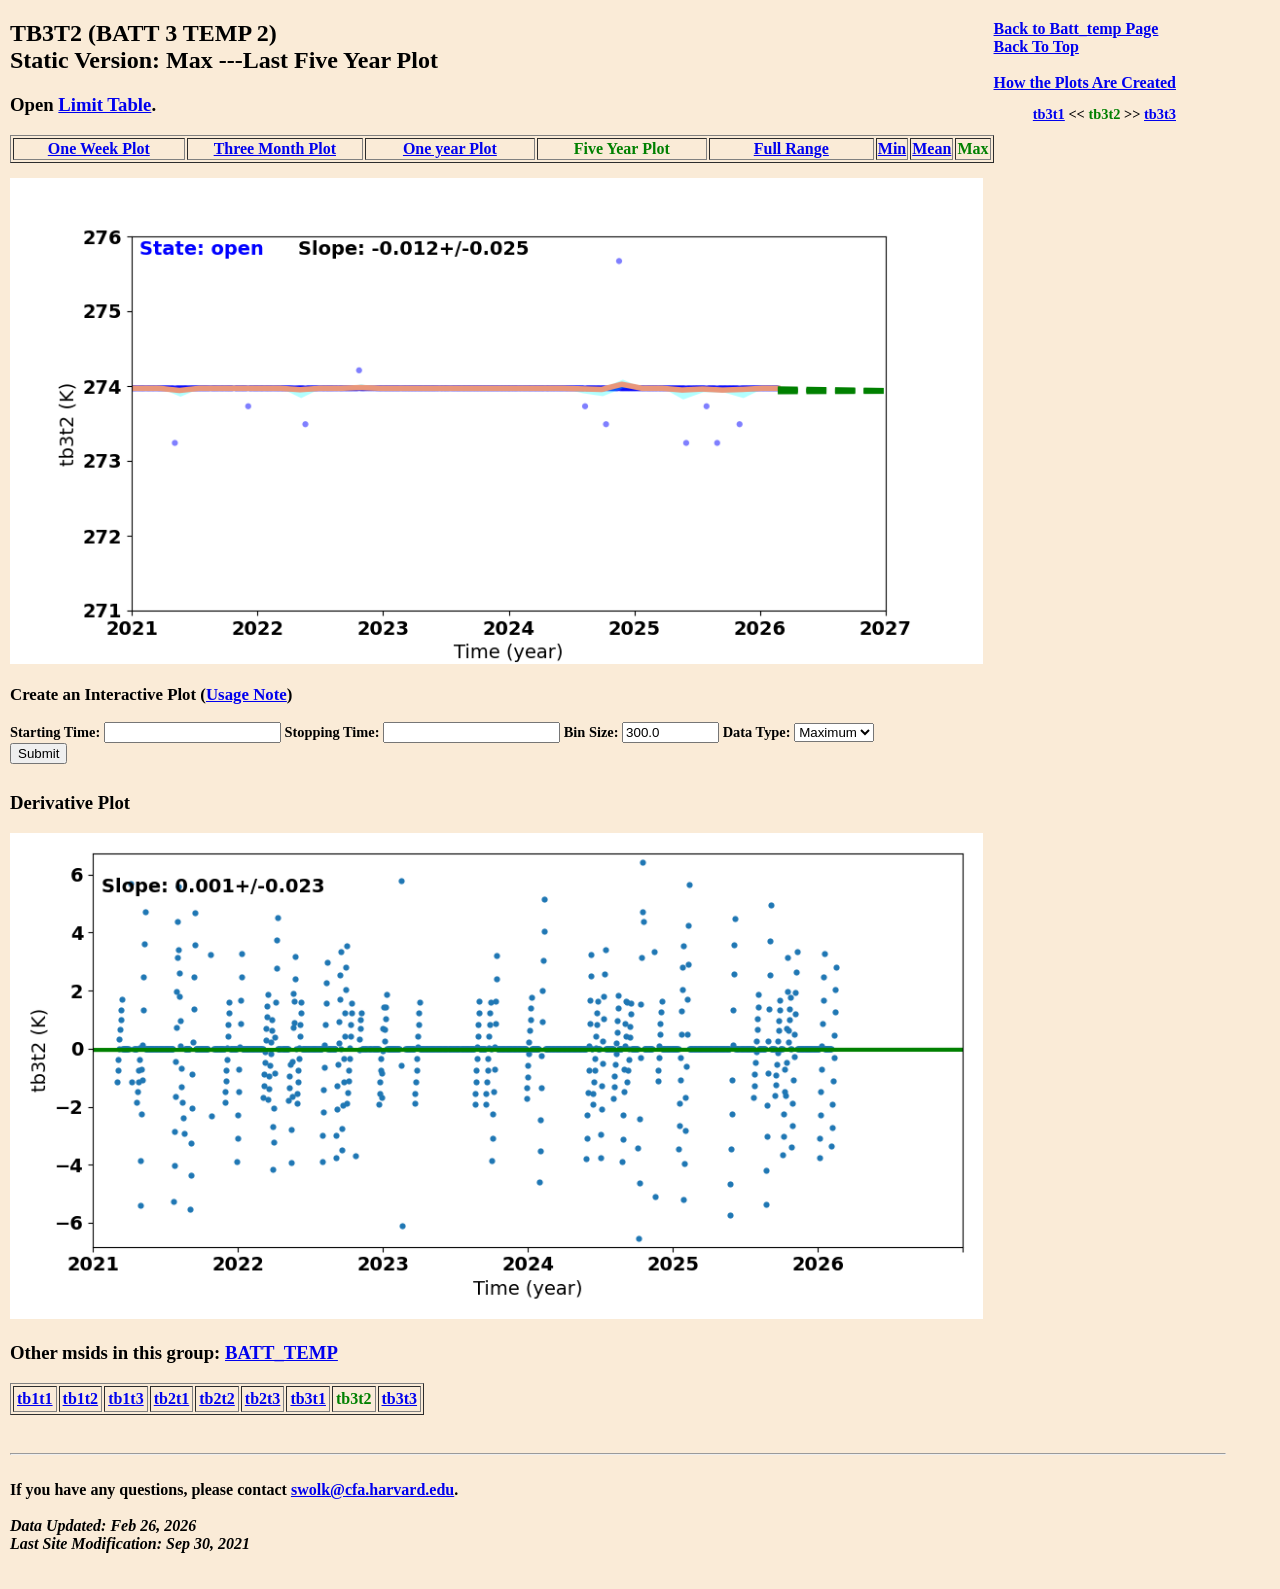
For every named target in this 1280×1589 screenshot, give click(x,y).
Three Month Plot (275, 148)
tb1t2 (81, 1398)
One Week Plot (99, 148)
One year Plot (450, 148)
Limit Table (104, 104)
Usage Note (246, 694)
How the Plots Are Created (1085, 82)
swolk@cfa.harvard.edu (372, 1489)
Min (892, 148)
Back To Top (1036, 46)
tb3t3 (1160, 114)
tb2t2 (217, 1398)
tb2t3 (263, 1398)
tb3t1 (1049, 114)
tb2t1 (172, 1398)
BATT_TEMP (281, 1352)
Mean (931, 148)
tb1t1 (35, 1398)
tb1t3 (126, 1398)
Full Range (791, 148)
